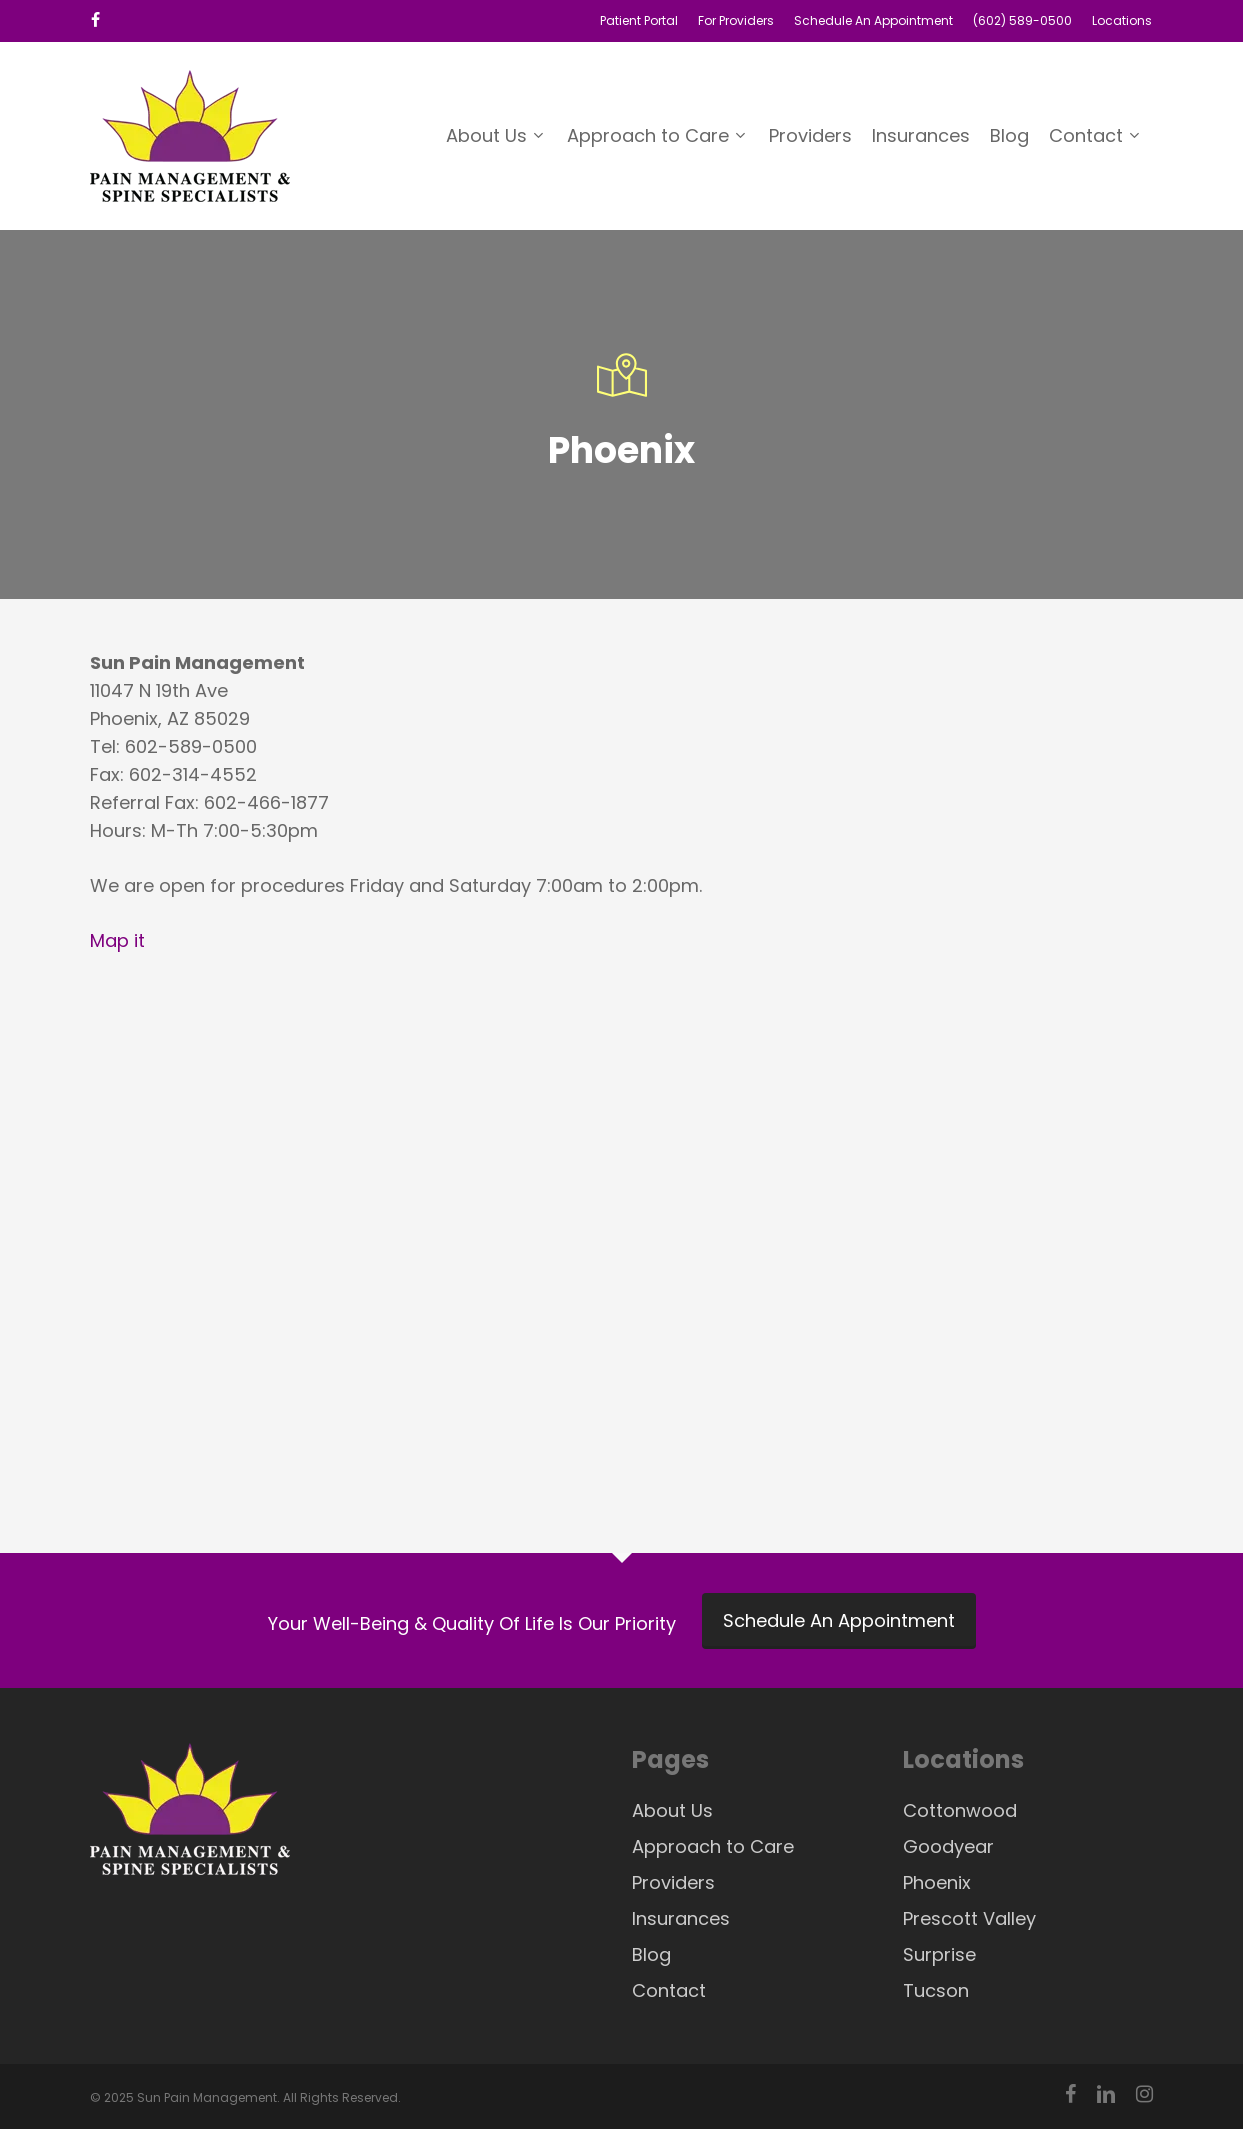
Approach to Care (713, 1846)
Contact (669, 1990)
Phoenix (937, 1882)
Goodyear (948, 1846)
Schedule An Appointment (839, 1620)
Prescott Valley (969, 1918)
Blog (651, 1954)
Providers (673, 1882)
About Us (672, 1810)
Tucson (936, 1990)
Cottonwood (960, 1810)
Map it (117, 940)
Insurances (681, 1918)
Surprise (939, 1954)
